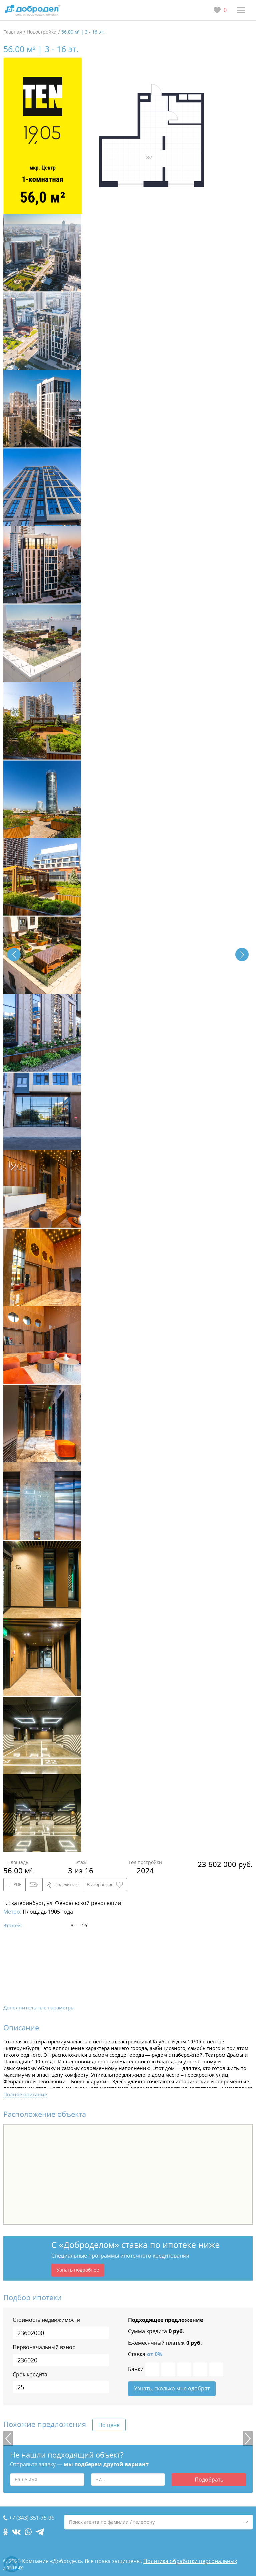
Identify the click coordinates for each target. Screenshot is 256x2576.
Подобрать (209, 2480)
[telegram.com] (40, 2531)
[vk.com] (16, 2531)
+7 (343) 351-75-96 (31, 2518)
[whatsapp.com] (28, 2531)
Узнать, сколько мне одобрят (172, 2388)
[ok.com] (5, 2531)
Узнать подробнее (78, 2270)
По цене (109, 2425)
